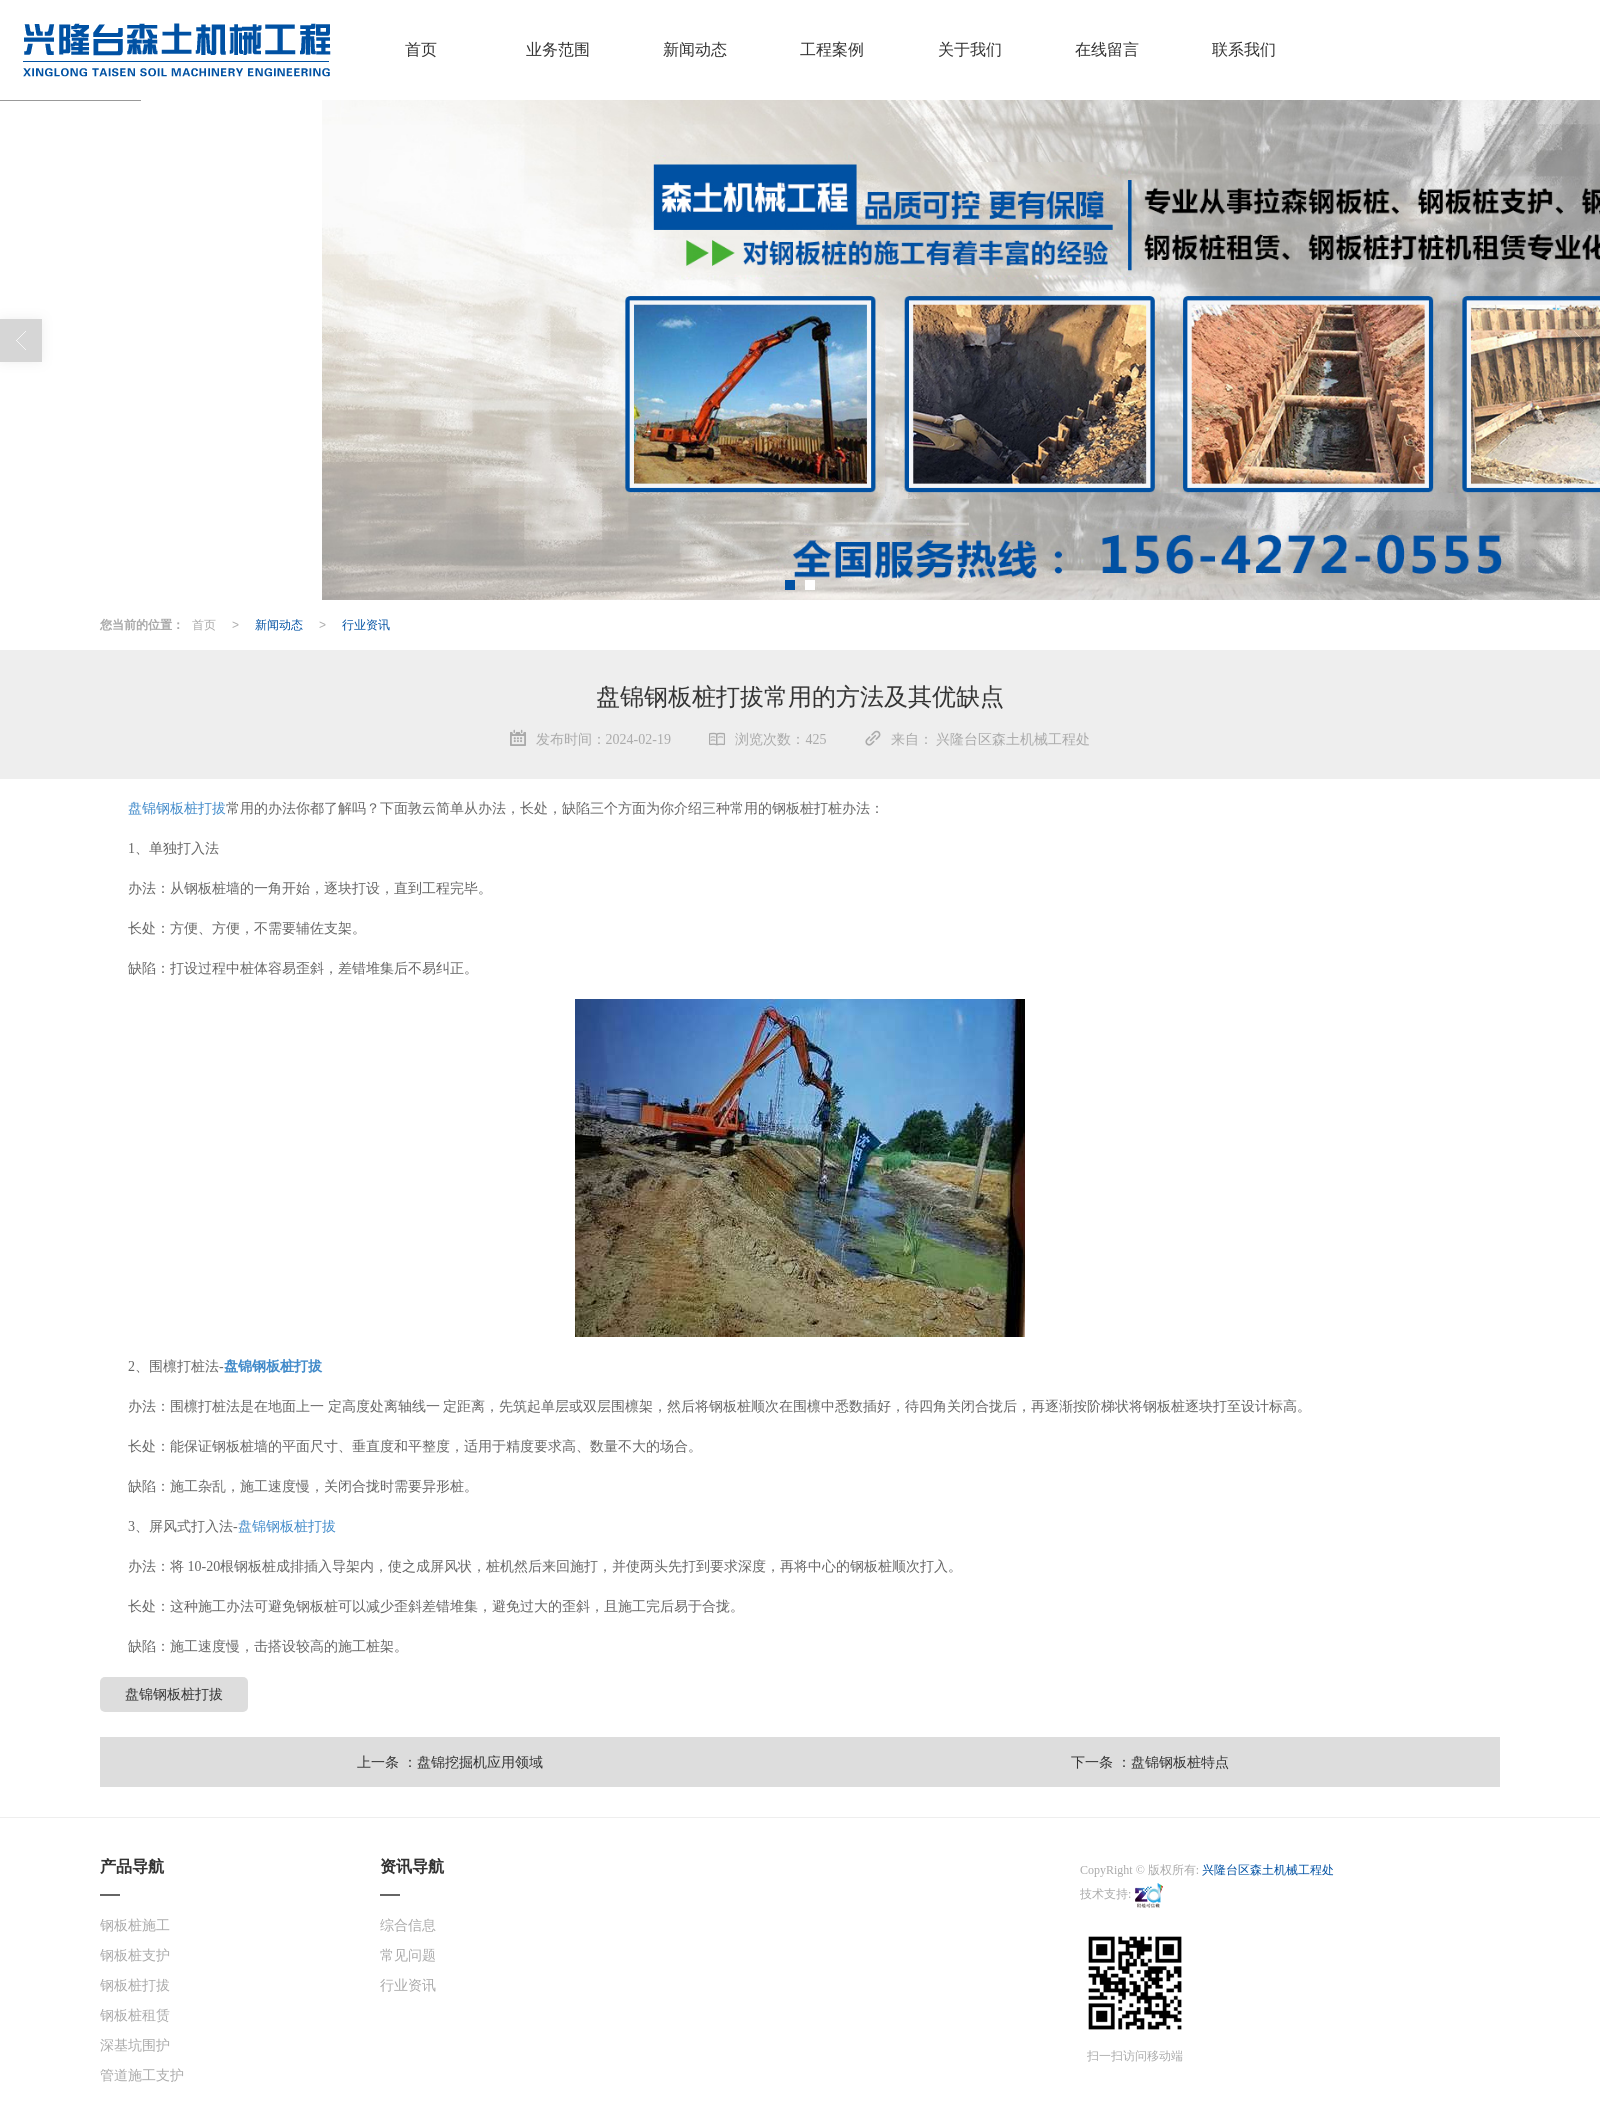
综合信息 (408, 1924)
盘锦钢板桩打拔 (177, 807)
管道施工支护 (142, 2074)
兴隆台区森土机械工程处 (1268, 1869)
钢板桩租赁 (135, 2014)
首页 (204, 624)
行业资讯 (366, 624)
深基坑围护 (135, 2044)
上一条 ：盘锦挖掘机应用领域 (450, 1761)
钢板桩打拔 (135, 1984)
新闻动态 (279, 624)
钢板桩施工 (135, 1924)
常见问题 (408, 1954)
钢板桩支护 (135, 1954)
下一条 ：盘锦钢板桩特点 (1150, 1761)
